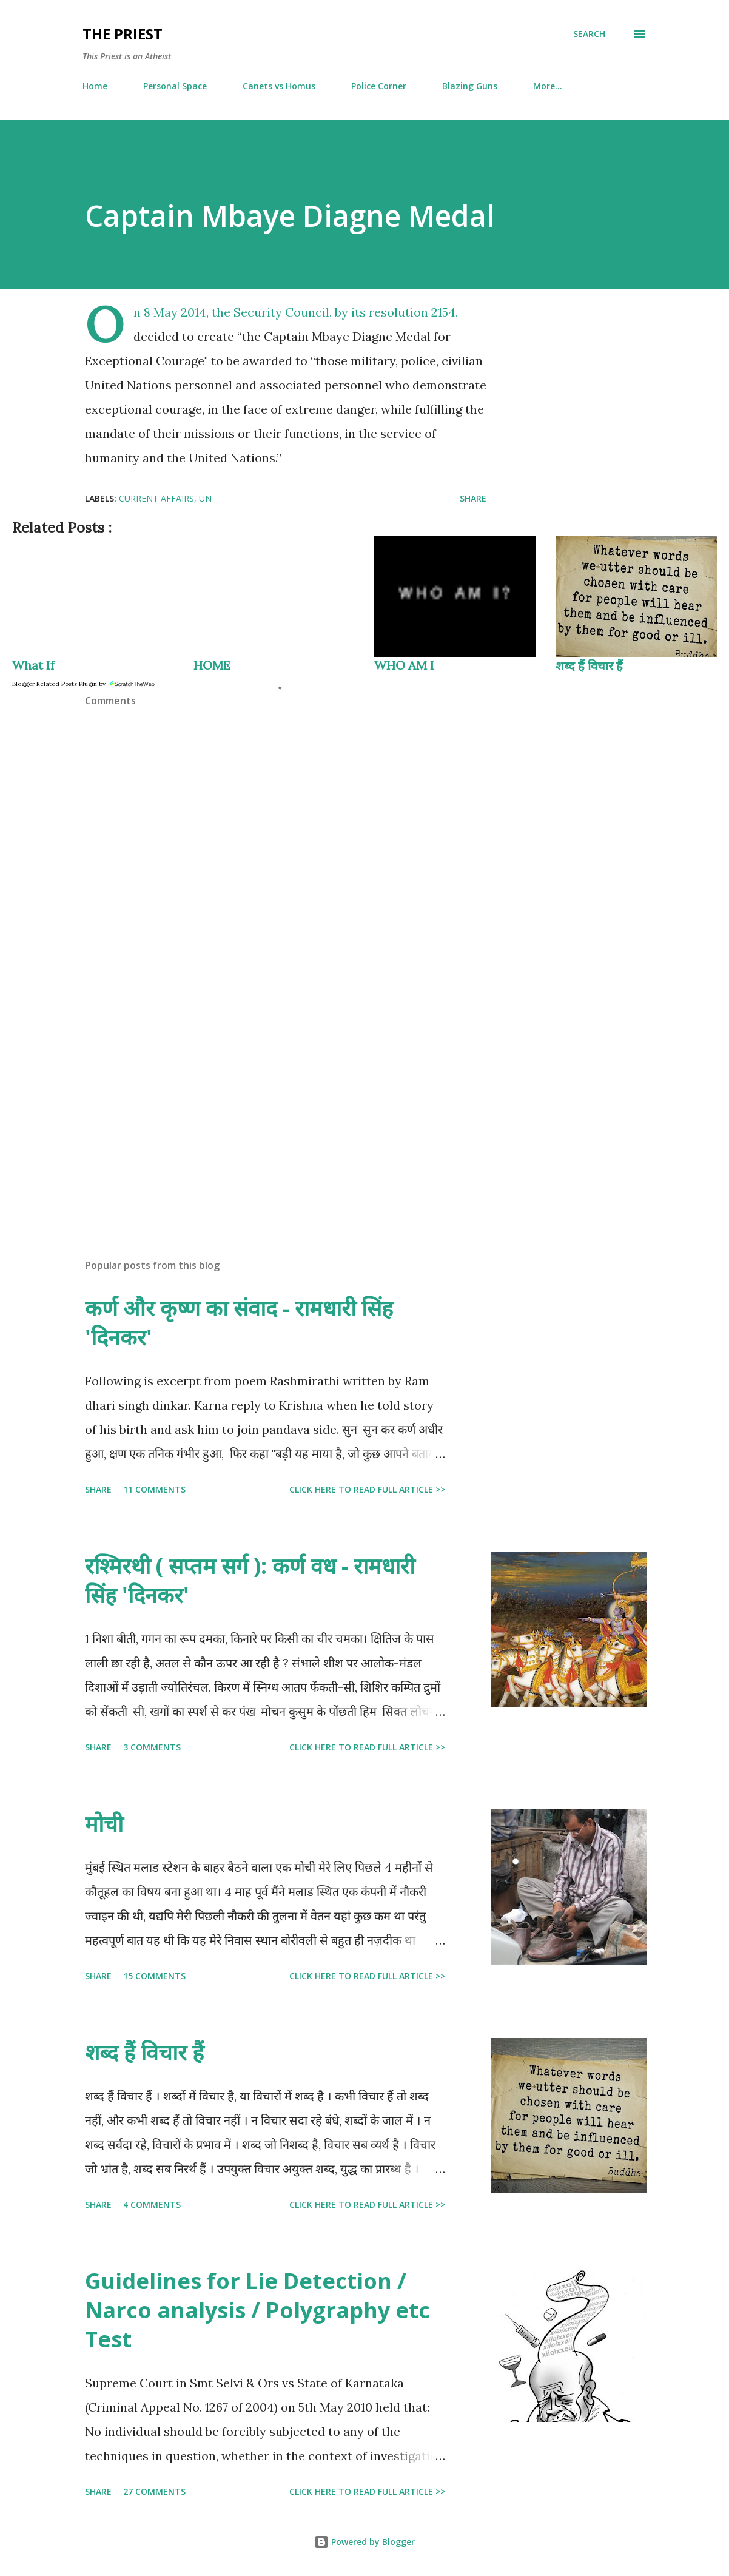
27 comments (154, 2491)
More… (547, 86)
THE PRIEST (122, 34)
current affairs (156, 498)
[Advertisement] (285, 1107)
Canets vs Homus (279, 86)
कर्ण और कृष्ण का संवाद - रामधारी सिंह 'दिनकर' (239, 1322)
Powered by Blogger (364, 2541)
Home (94, 86)
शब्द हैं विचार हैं (589, 665)
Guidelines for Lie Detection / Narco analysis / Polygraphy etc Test (257, 2310)
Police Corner (378, 86)
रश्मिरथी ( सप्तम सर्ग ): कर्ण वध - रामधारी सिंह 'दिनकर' (250, 1580)
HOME (211, 665)
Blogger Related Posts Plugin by (84, 684)
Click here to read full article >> (367, 1489)
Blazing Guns (469, 86)
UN (205, 498)
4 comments (152, 2204)
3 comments (152, 1747)
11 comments (154, 1489)
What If (33, 665)
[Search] (589, 34)
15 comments (154, 1976)
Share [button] (473, 498)
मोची (104, 1823)
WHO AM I (404, 665)
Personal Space (175, 86)
